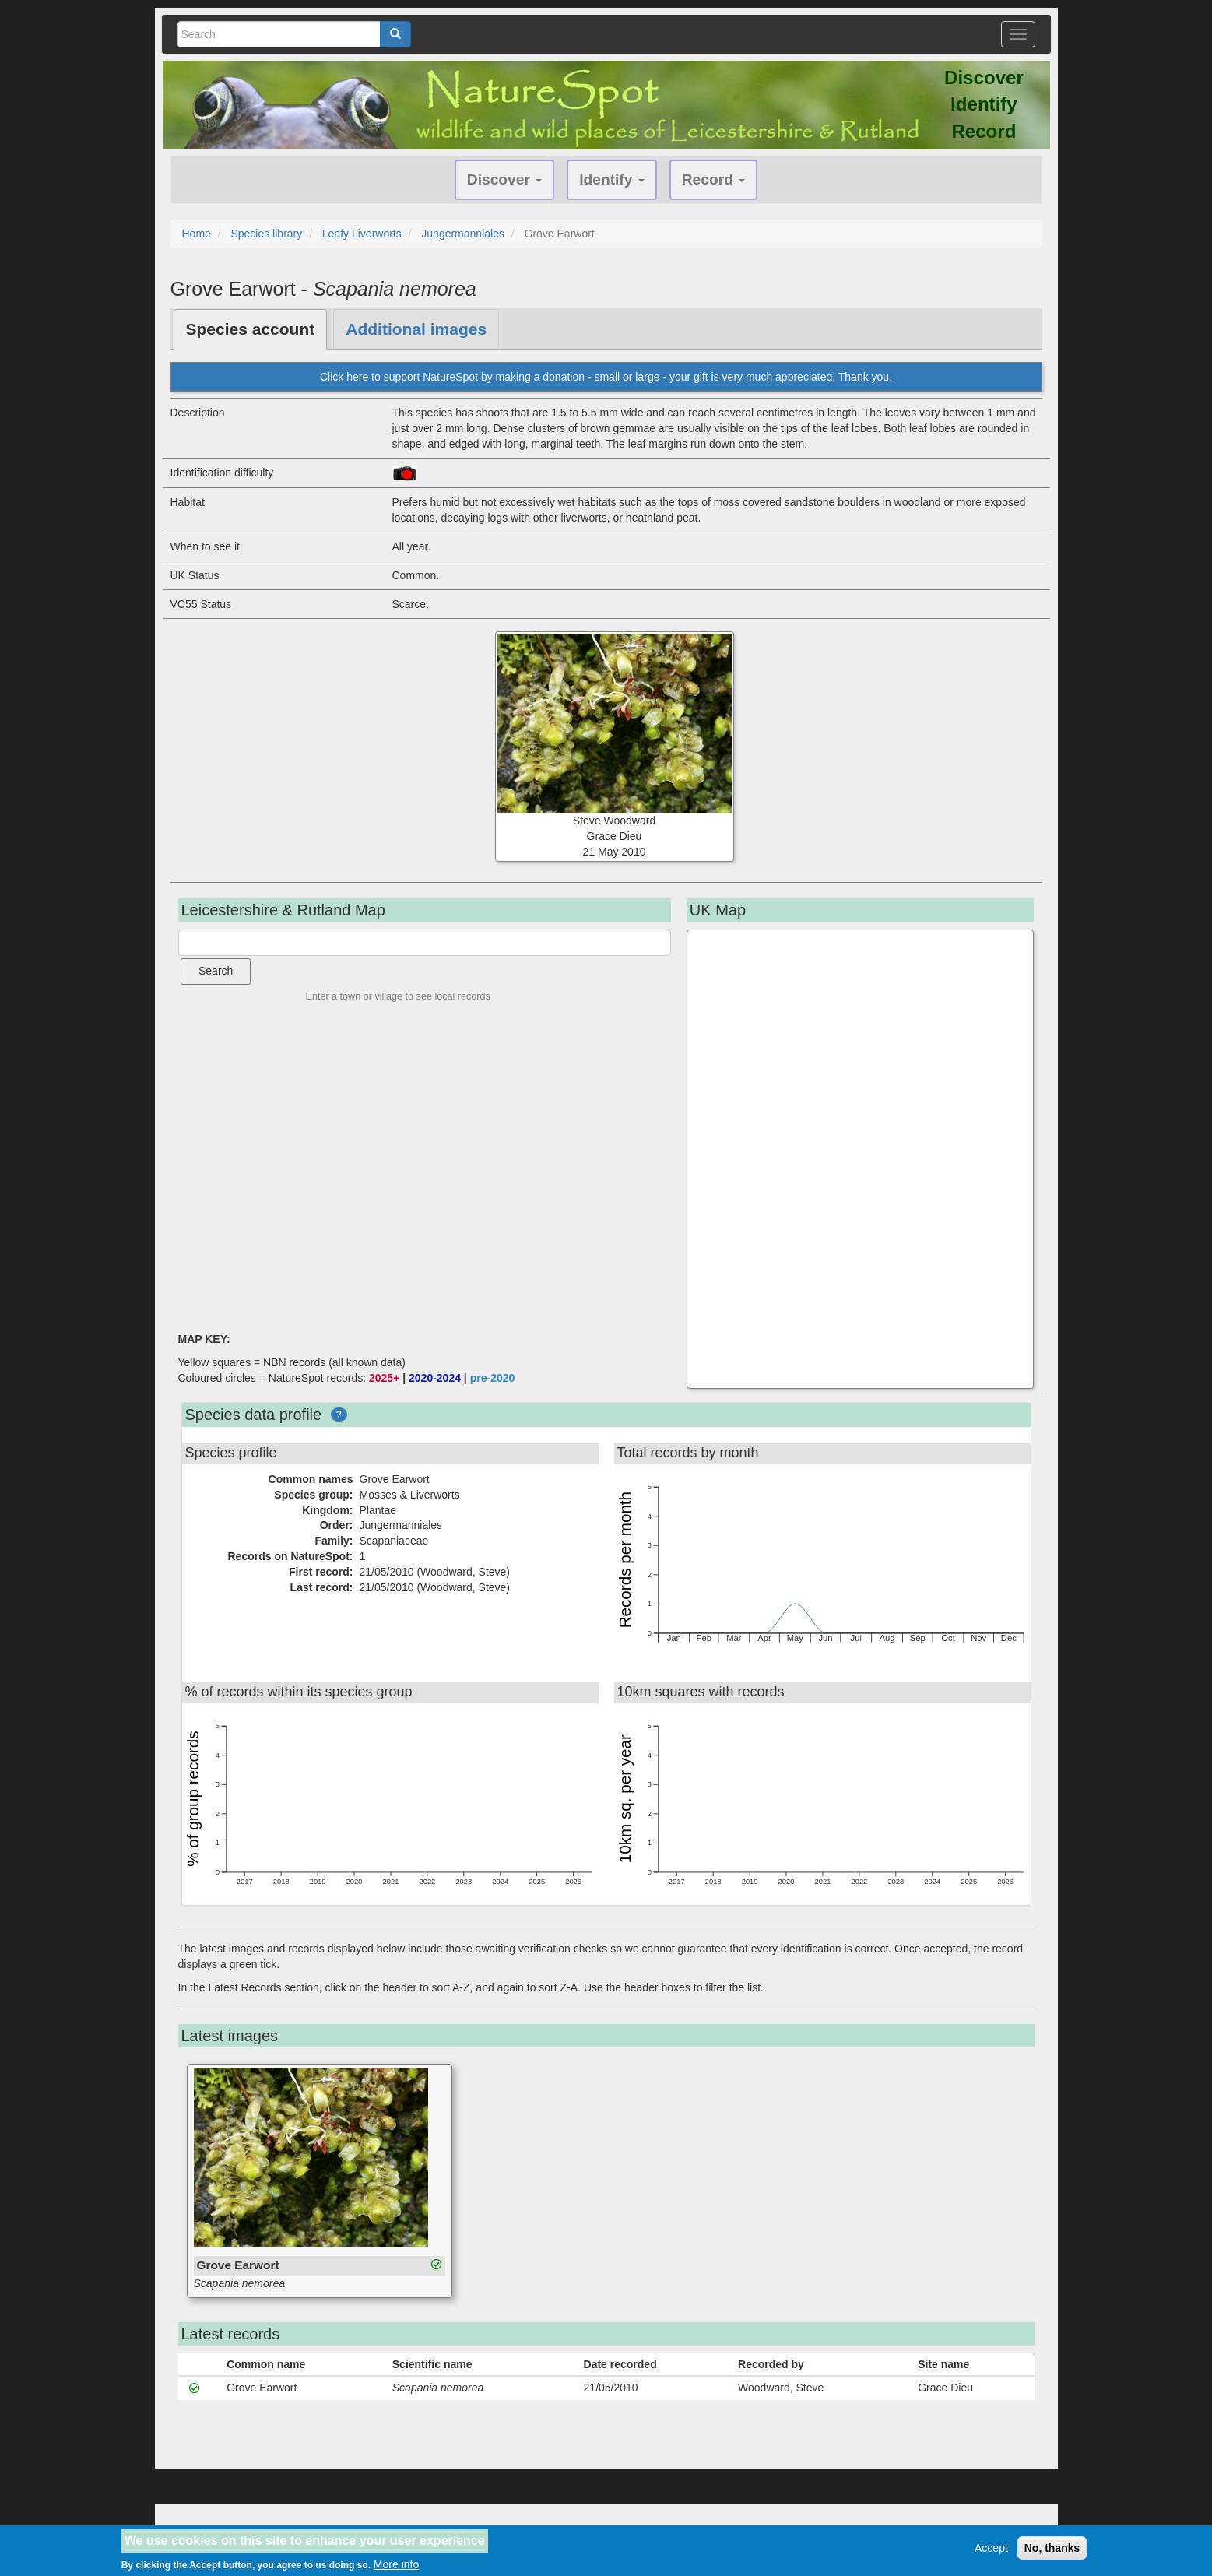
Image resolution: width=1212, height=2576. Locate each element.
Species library (266, 233)
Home (196, 233)
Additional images (416, 329)
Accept (991, 2548)
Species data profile (253, 1414)
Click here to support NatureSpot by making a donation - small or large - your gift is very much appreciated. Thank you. (606, 377)
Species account (250, 329)
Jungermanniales (462, 233)
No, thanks (1052, 2548)
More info (396, 2564)
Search (215, 971)
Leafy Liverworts (362, 233)
